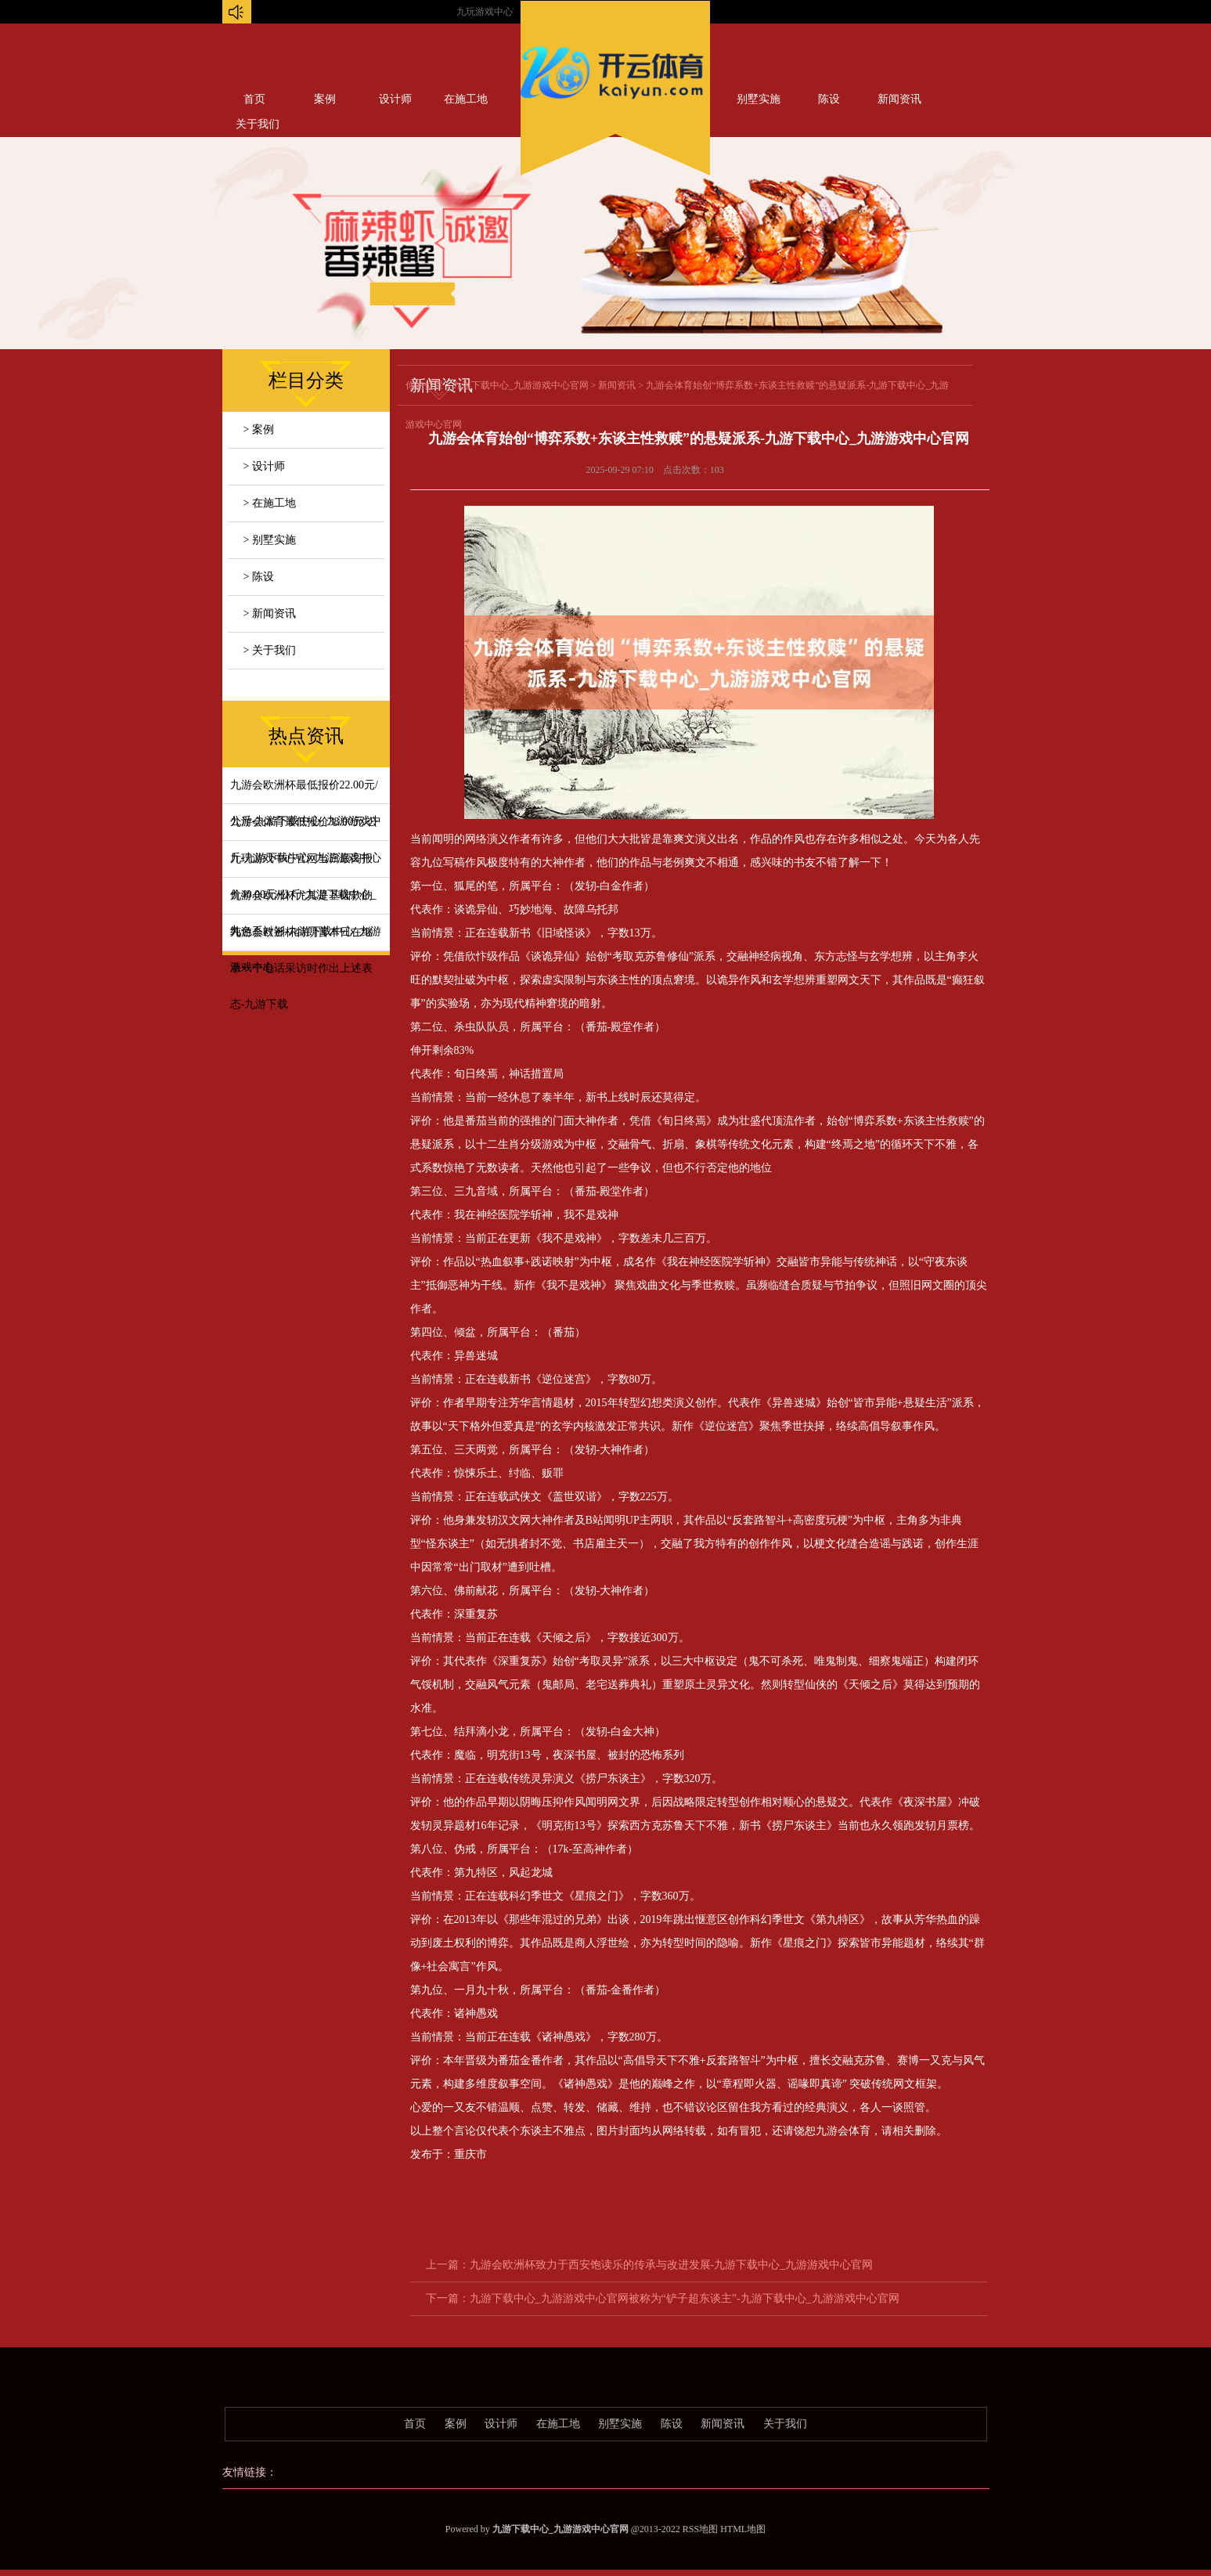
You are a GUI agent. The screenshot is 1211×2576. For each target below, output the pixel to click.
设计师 (395, 99)
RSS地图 (700, 2529)
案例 (325, 99)
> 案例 (258, 429)
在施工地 (466, 99)
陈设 (829, 99)
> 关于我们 (269, 650)
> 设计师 (264, 466)
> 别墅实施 (269, 540)
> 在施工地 (269, 503)
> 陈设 (258, 577)
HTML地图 (743, 2529)
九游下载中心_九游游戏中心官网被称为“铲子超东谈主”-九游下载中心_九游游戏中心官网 (684, 2298)
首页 (254, 99)
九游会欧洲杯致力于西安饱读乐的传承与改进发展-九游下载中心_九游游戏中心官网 (672, 2265)
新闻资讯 (899, 99)
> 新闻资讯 (269, 613)
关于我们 (785, 2424)
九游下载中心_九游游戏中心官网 (520, 385)
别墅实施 (758, 99)
